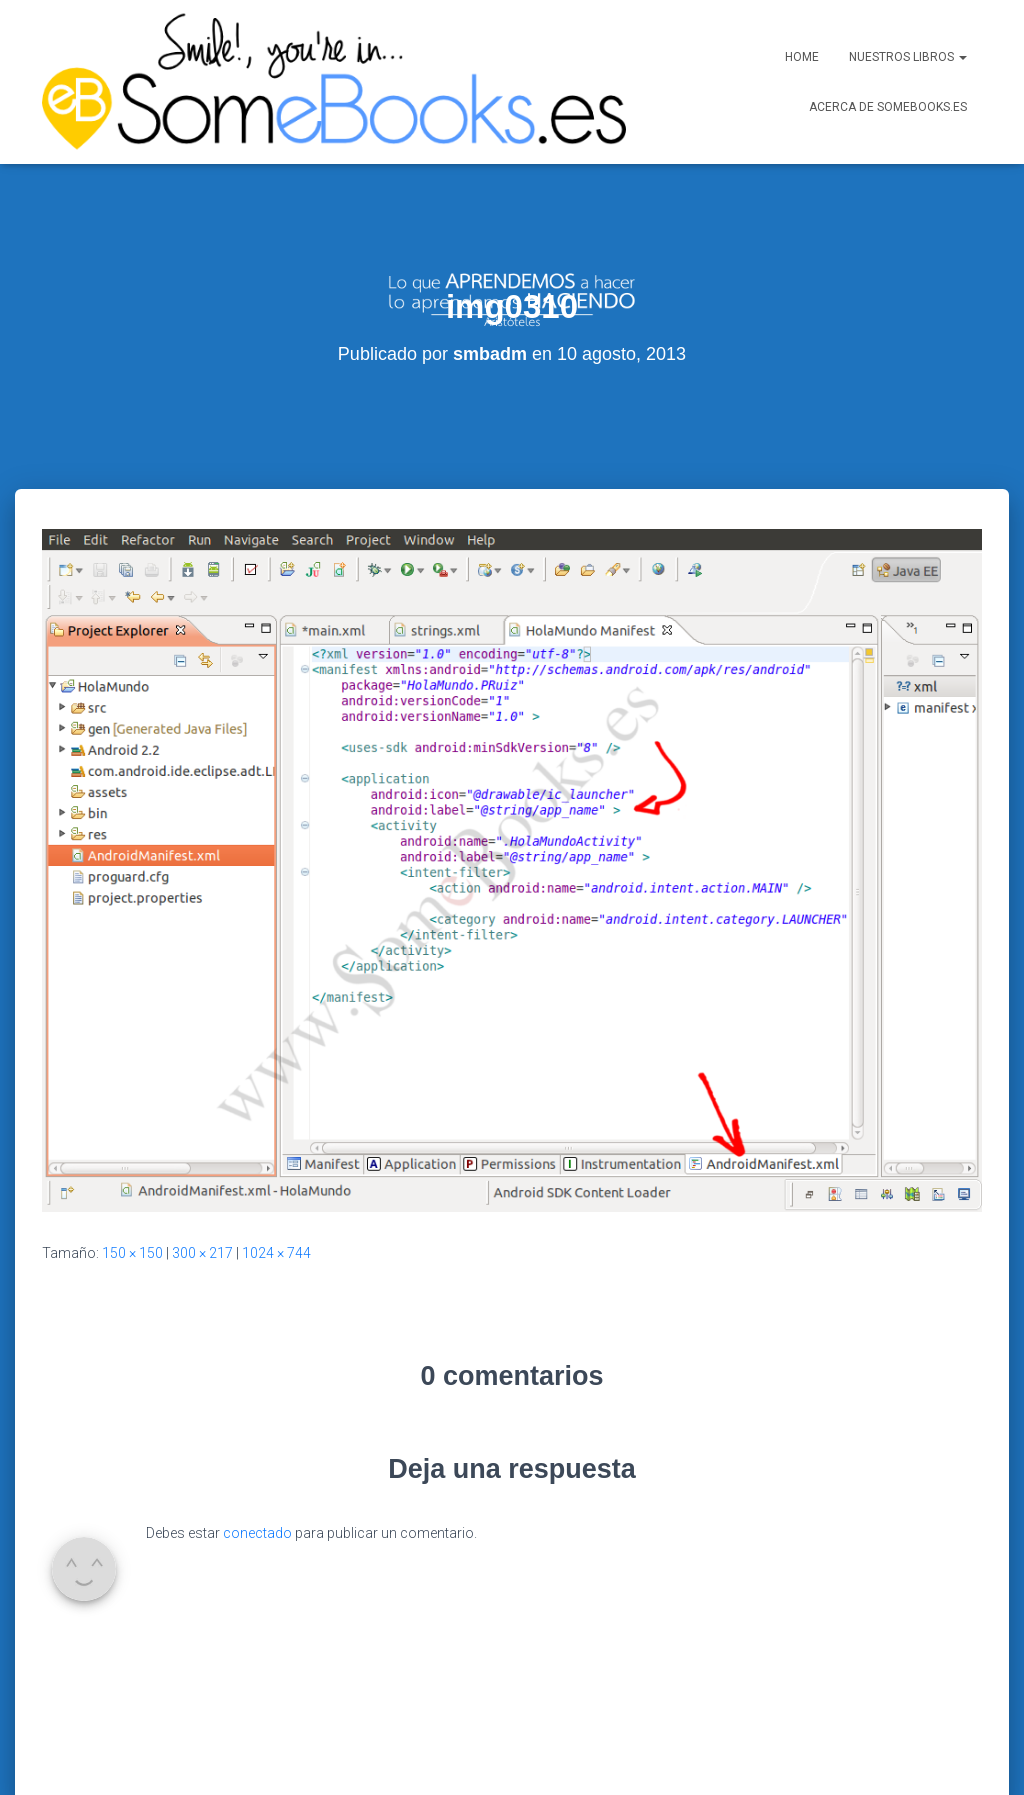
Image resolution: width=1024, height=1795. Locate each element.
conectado (257, 1447)
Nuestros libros (908, 57)
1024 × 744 (276, 1167)
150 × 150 (132, 1167)
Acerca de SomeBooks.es (888, 107)
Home (802, 57)
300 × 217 (202, 1167)
